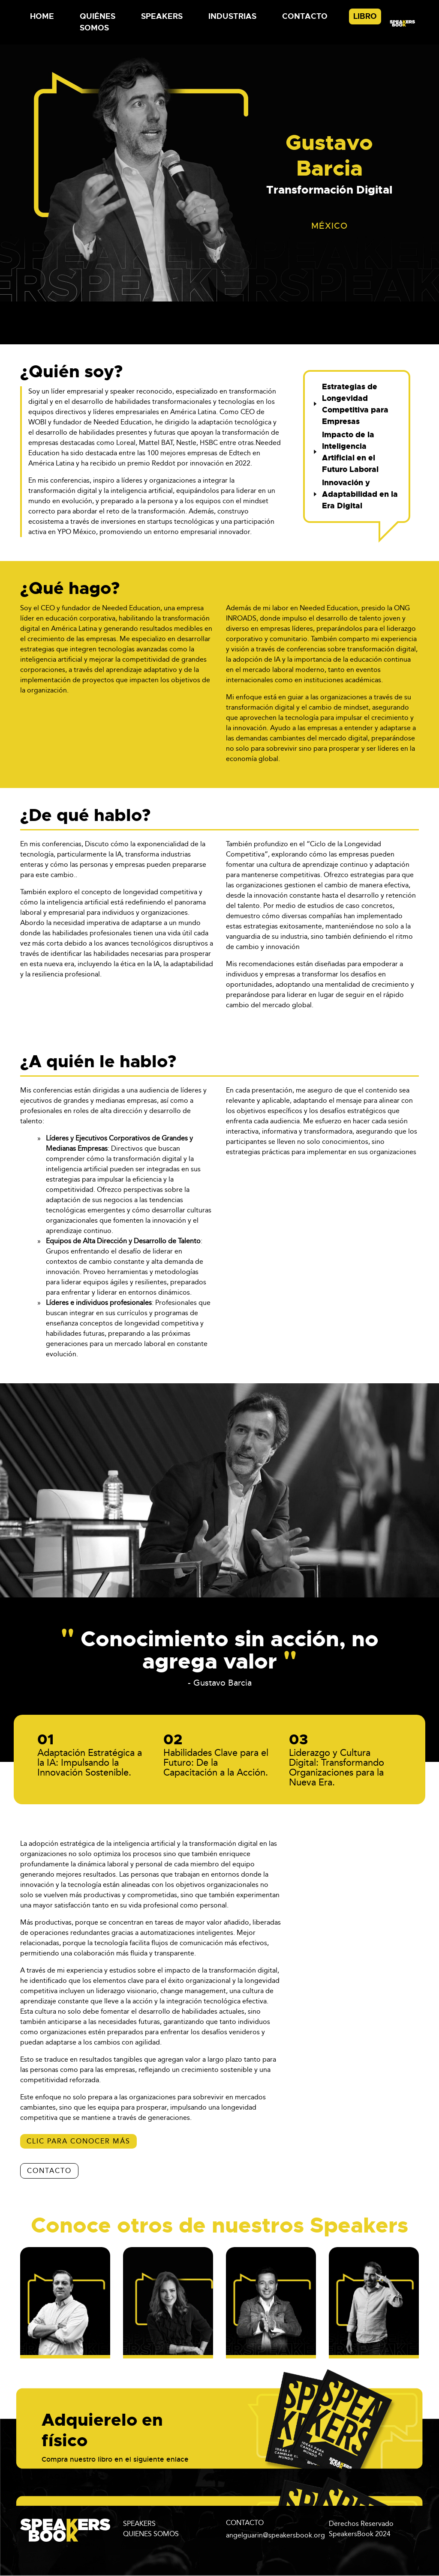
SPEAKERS (139, 2523)
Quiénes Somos (97, 22)
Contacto (305, 16)
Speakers (162, 16)
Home (42, 16)
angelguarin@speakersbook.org (275, 2535)
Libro (365, 16)
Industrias (232, 16)
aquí (58, 2476)
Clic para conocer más (78, 2141)
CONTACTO (49, 2170)
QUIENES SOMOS (151, 2533)
